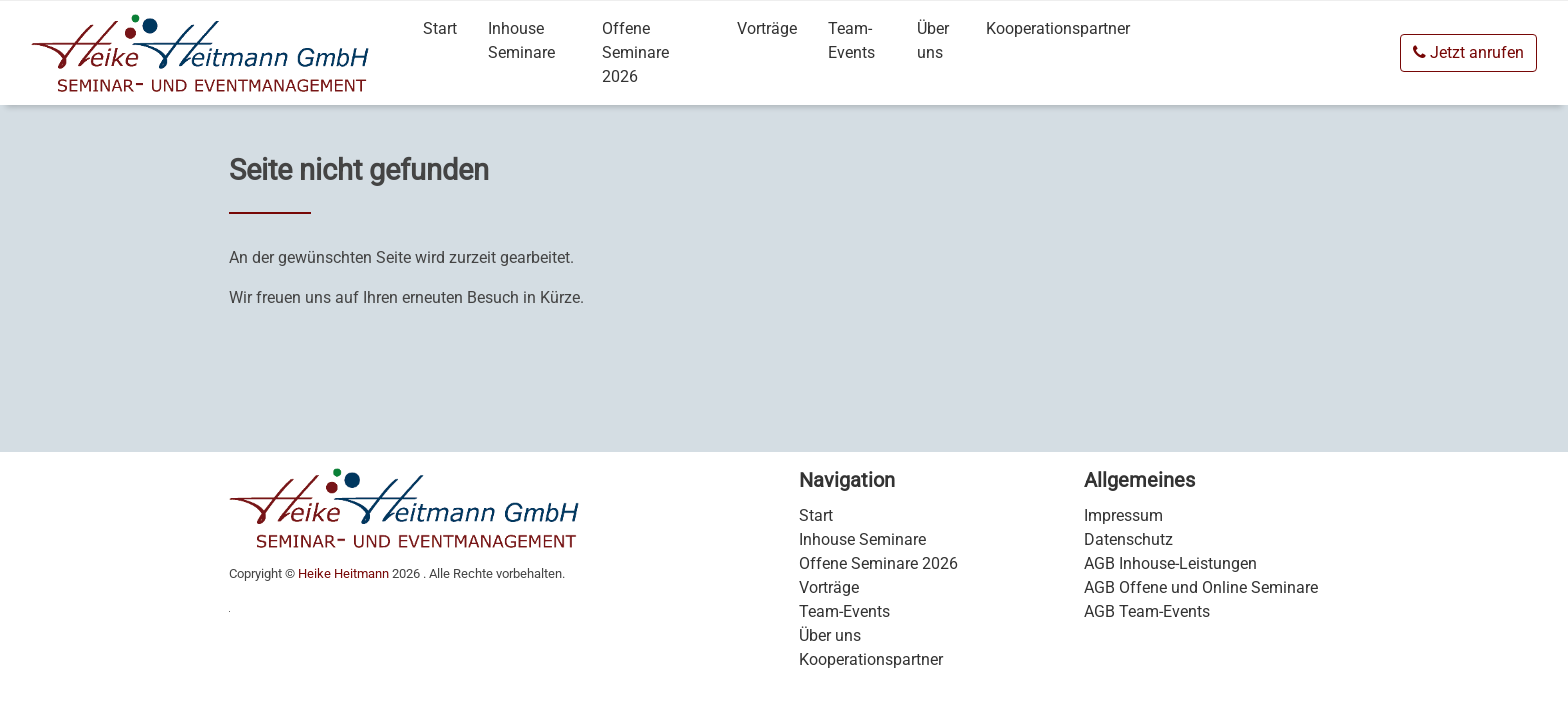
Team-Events (851, 40)
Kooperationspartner (1058, 28)
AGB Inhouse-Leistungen (1170, 563)
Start (440, 28)
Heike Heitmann (343, 573)
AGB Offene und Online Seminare (1201, 587)
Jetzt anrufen (1468, 52)
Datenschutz (1128, 539)
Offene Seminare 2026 (635, 52)
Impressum (1123, 515)
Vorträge (767, 28)
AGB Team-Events (1147, 611)
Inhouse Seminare (521, 40)
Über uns (933, 40)
